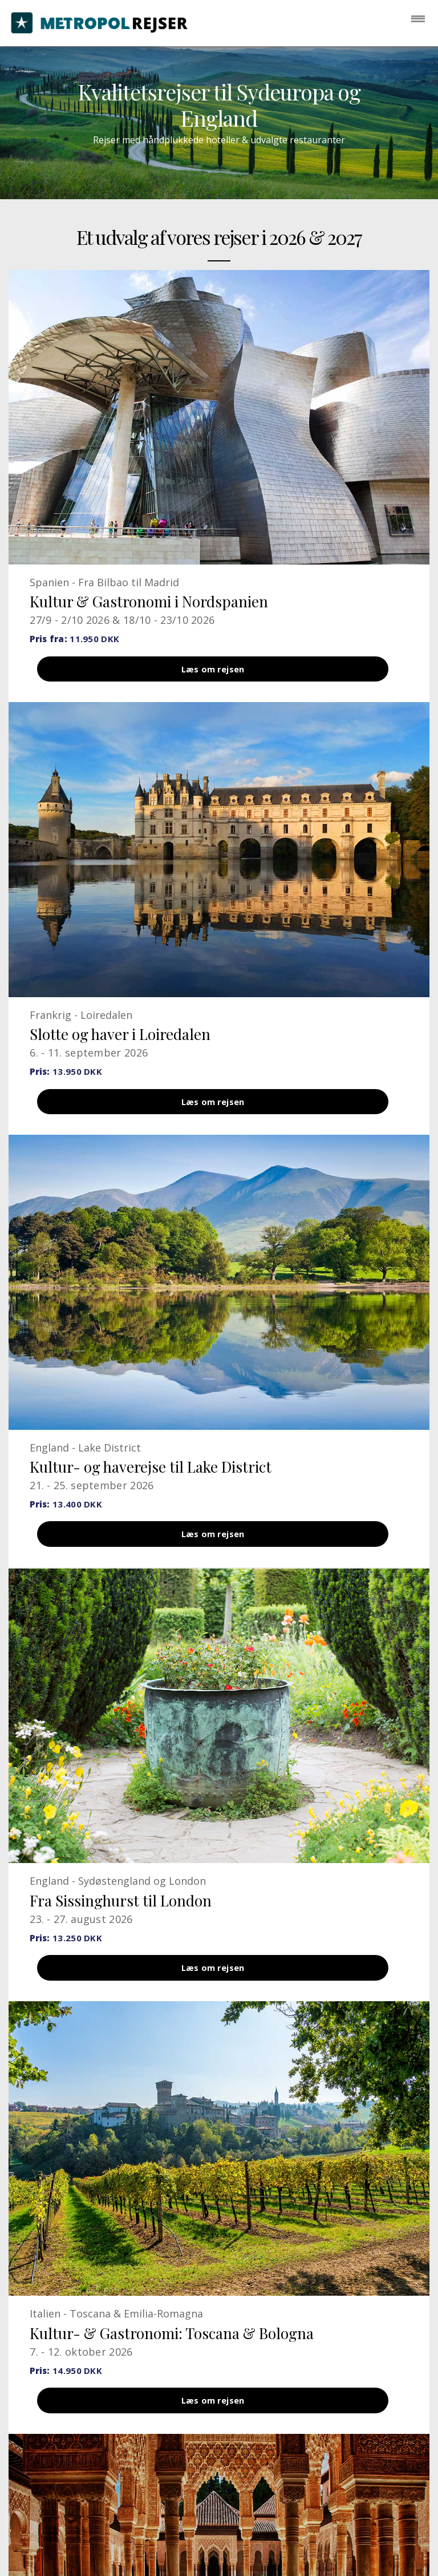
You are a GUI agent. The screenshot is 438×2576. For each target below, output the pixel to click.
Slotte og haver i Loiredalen (120, 1040)
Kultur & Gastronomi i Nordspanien (149, 601)
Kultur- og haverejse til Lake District (150, 1480)
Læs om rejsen (213, 672)
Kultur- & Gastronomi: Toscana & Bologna (172, 2359)
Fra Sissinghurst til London (121, 1920)
